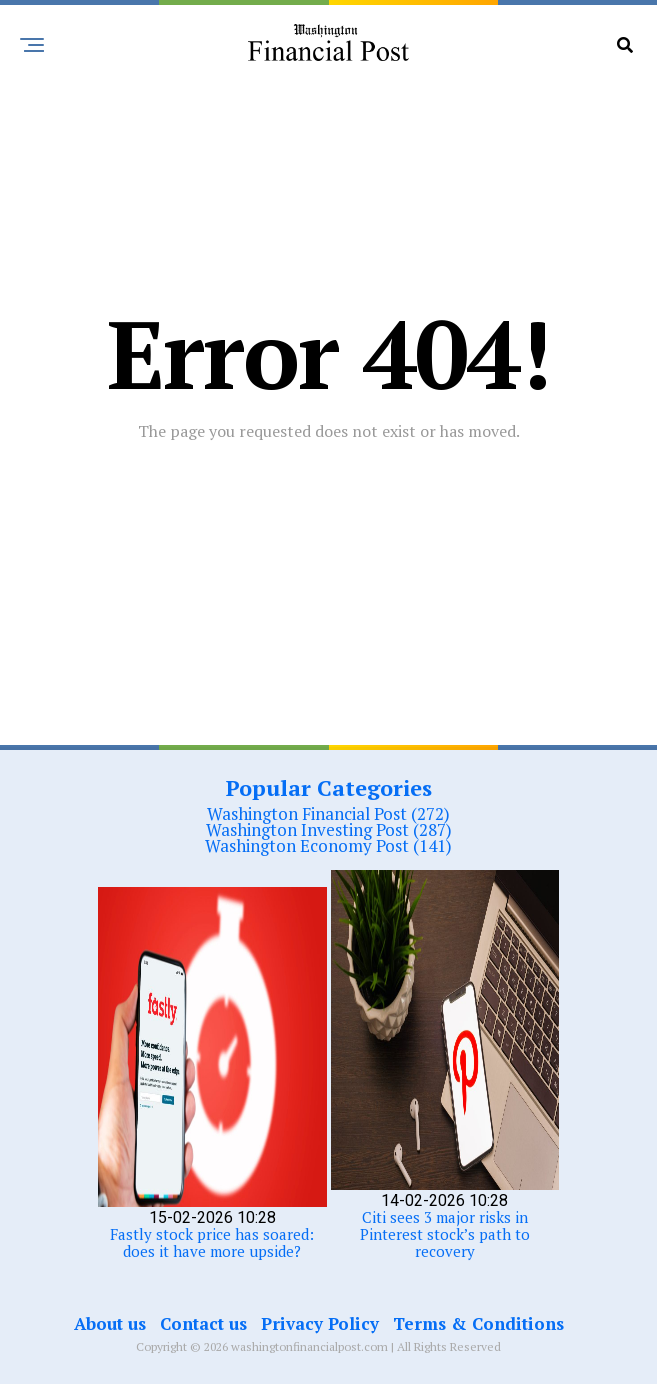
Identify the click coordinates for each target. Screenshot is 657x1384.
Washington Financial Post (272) (328, 813)
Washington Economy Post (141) (328, 845)
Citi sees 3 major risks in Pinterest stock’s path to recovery (445, 1234)
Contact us (203, 1323)
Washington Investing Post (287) (329, 829)
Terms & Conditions (478, 1323)
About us (110, 1323)
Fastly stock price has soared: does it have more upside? (212, 1242)
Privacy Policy (320, 1323)
